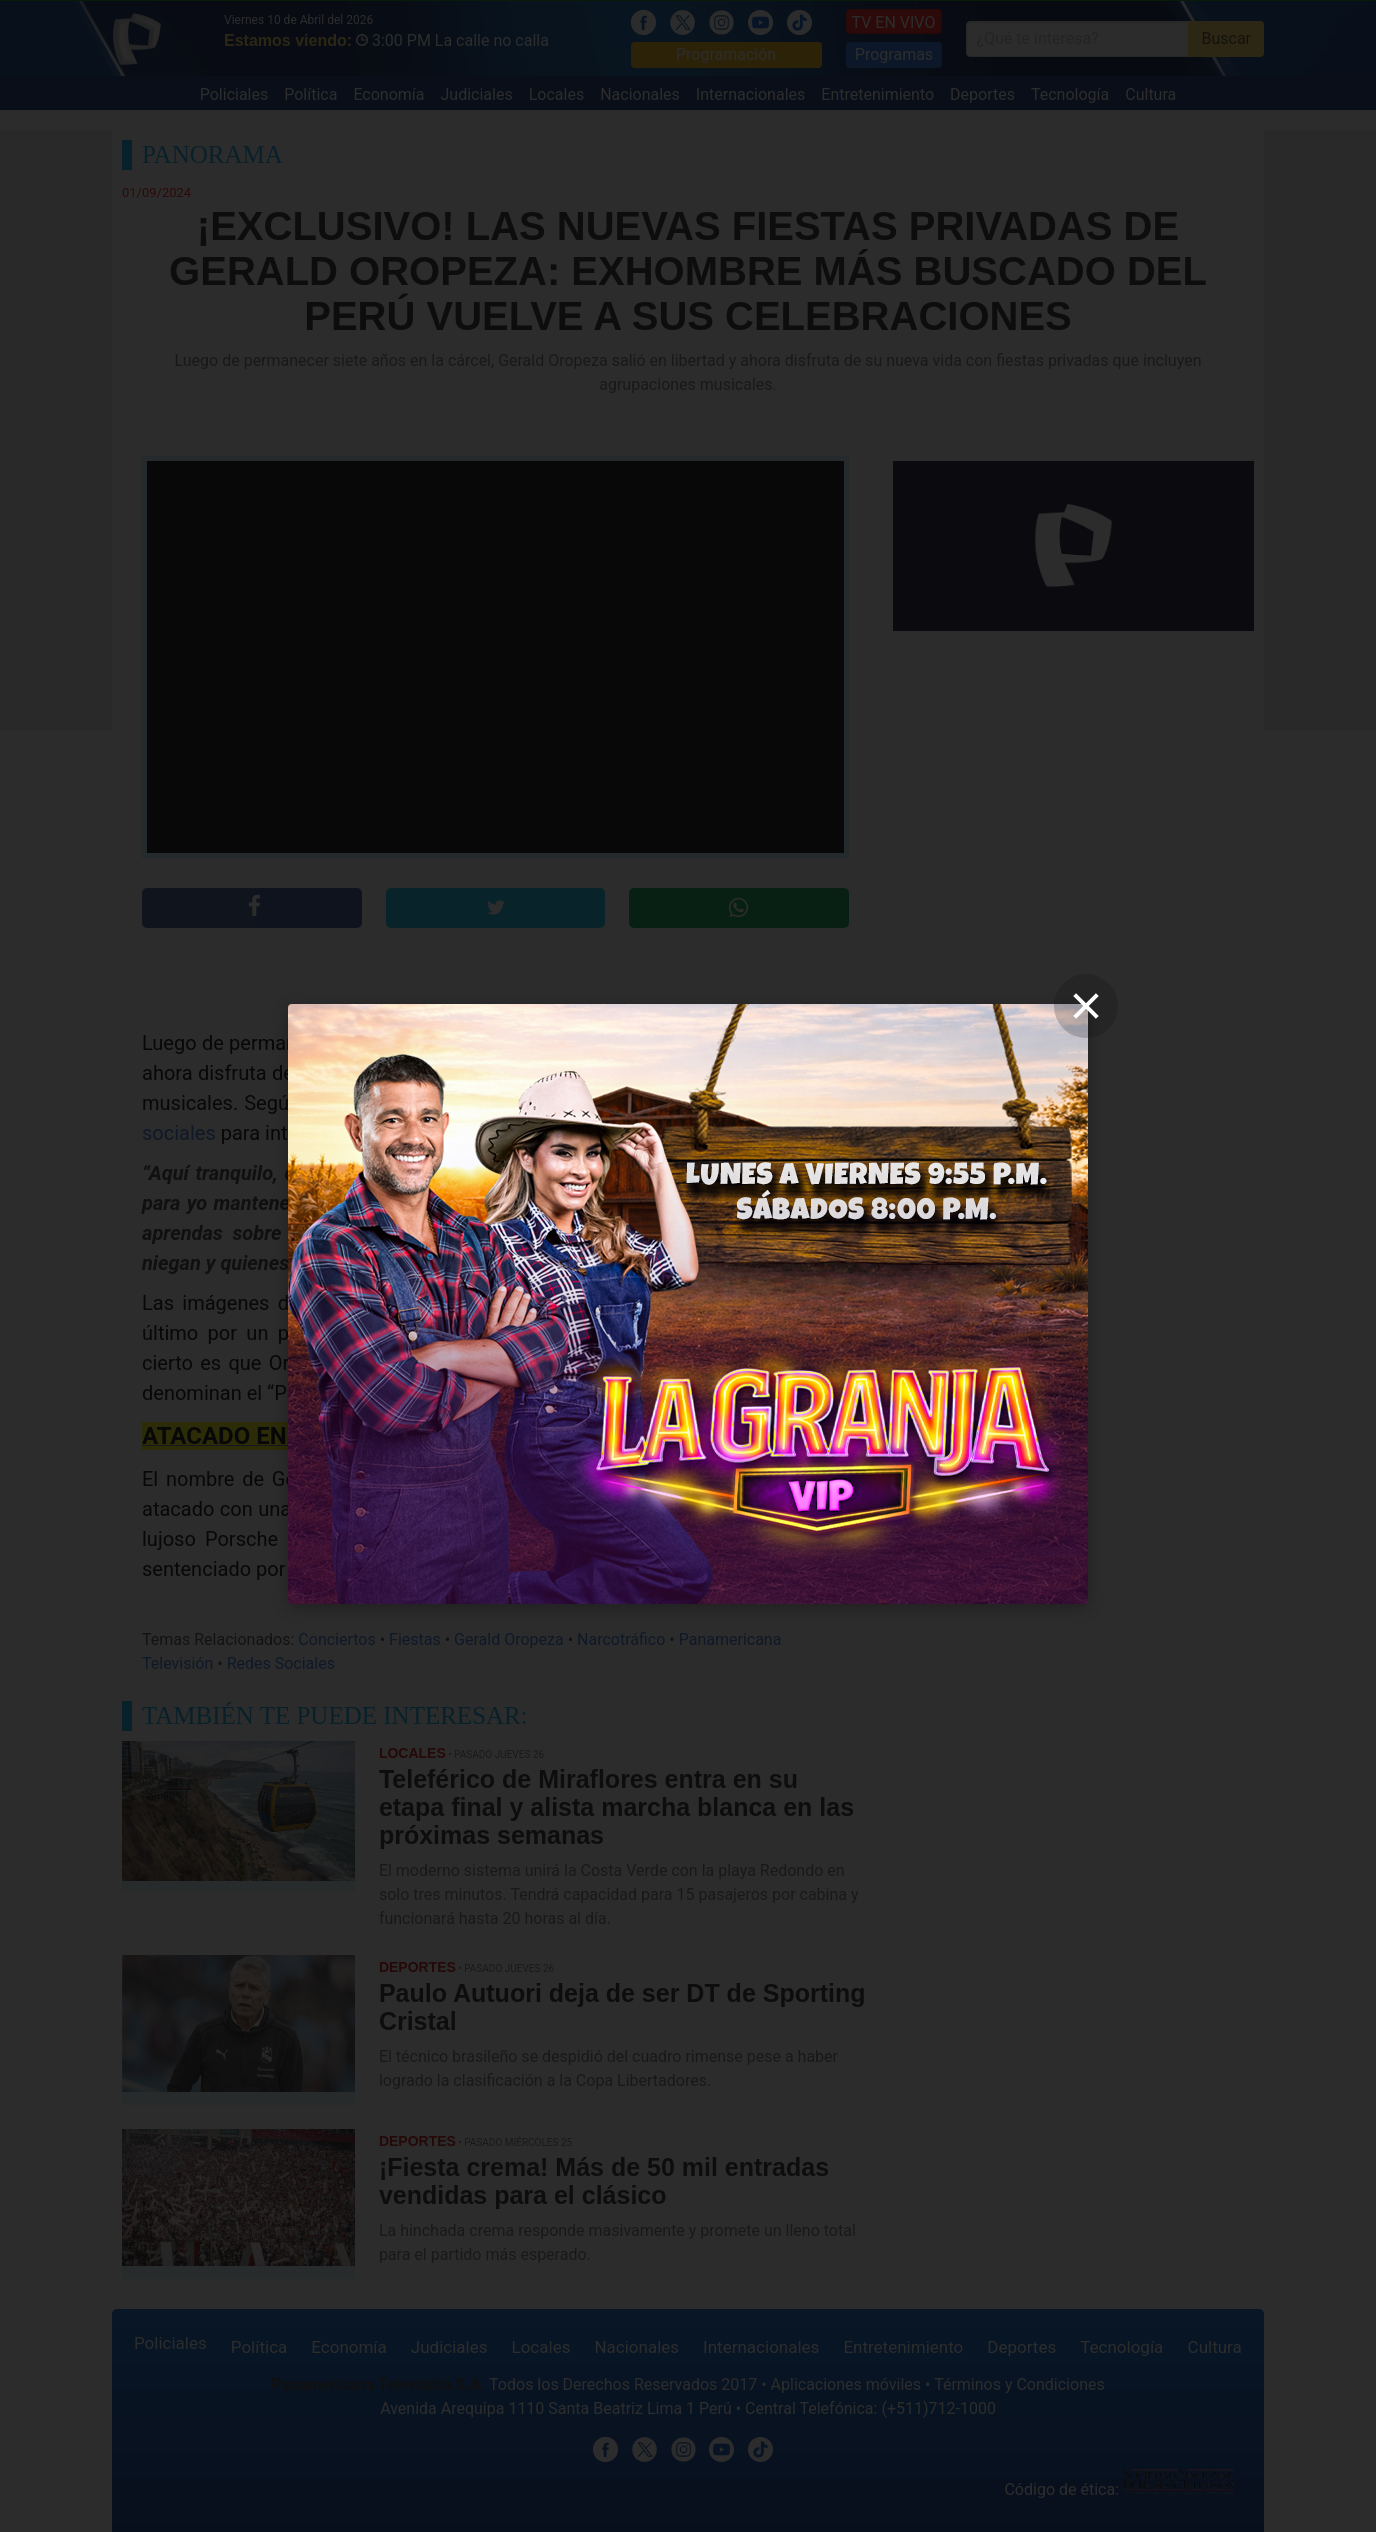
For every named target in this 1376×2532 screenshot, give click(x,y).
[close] (1086, 1006)
